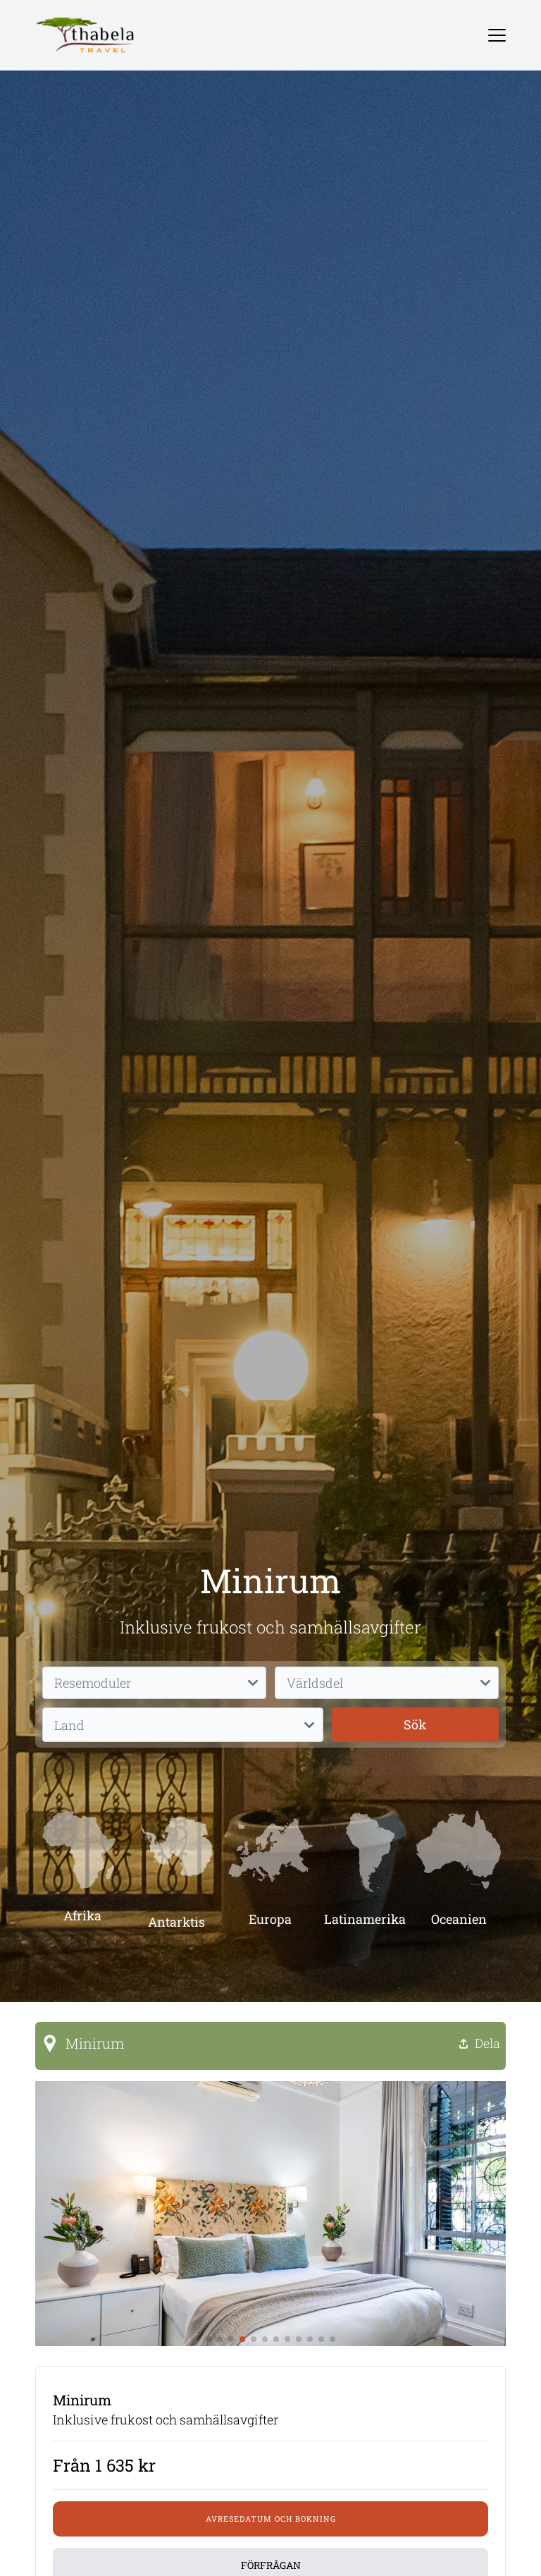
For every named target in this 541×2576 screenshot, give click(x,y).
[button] (208, 2339)
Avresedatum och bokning (271, 2518)
